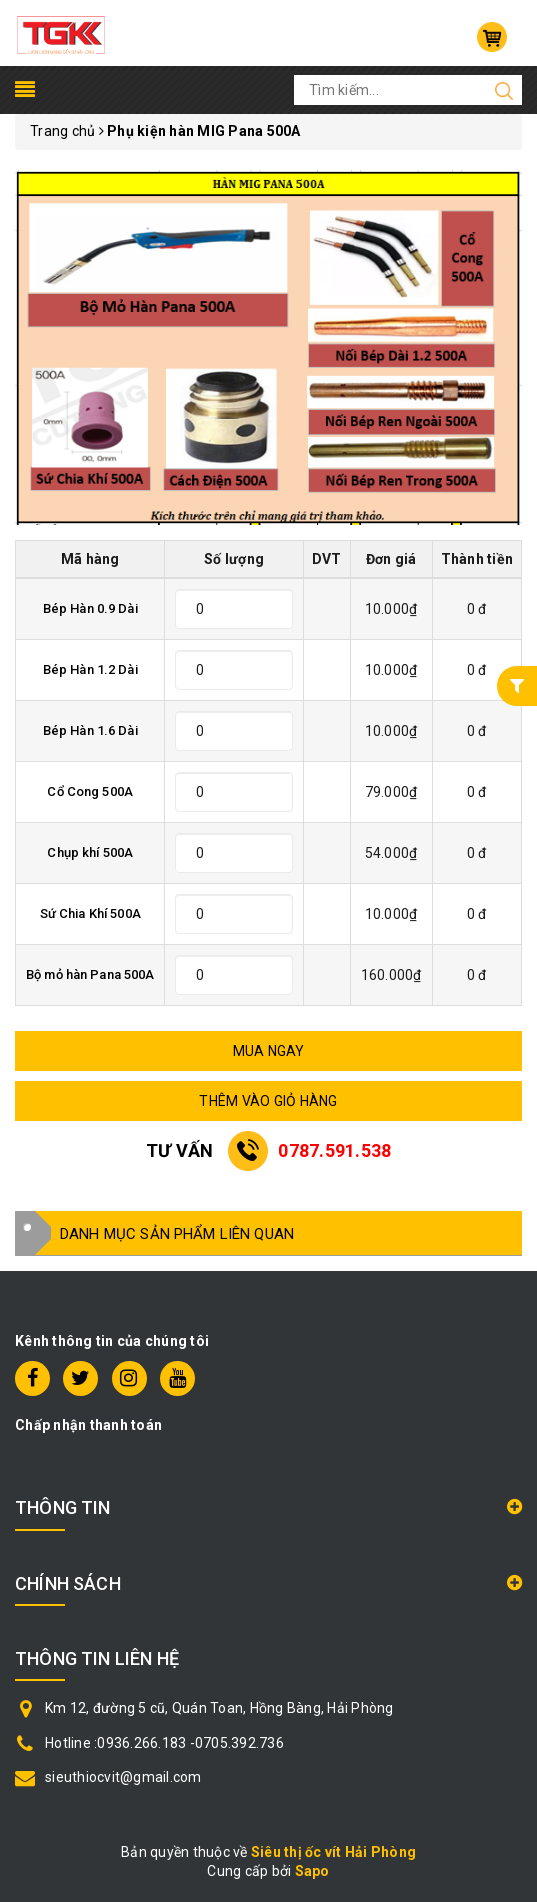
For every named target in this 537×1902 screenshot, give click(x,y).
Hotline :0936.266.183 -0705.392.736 (164, 1743)
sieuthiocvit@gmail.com (123, 1777)
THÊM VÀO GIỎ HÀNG (268, 1101)
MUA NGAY (269, 1051)
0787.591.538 (334, 1150)
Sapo (312, 1871)
